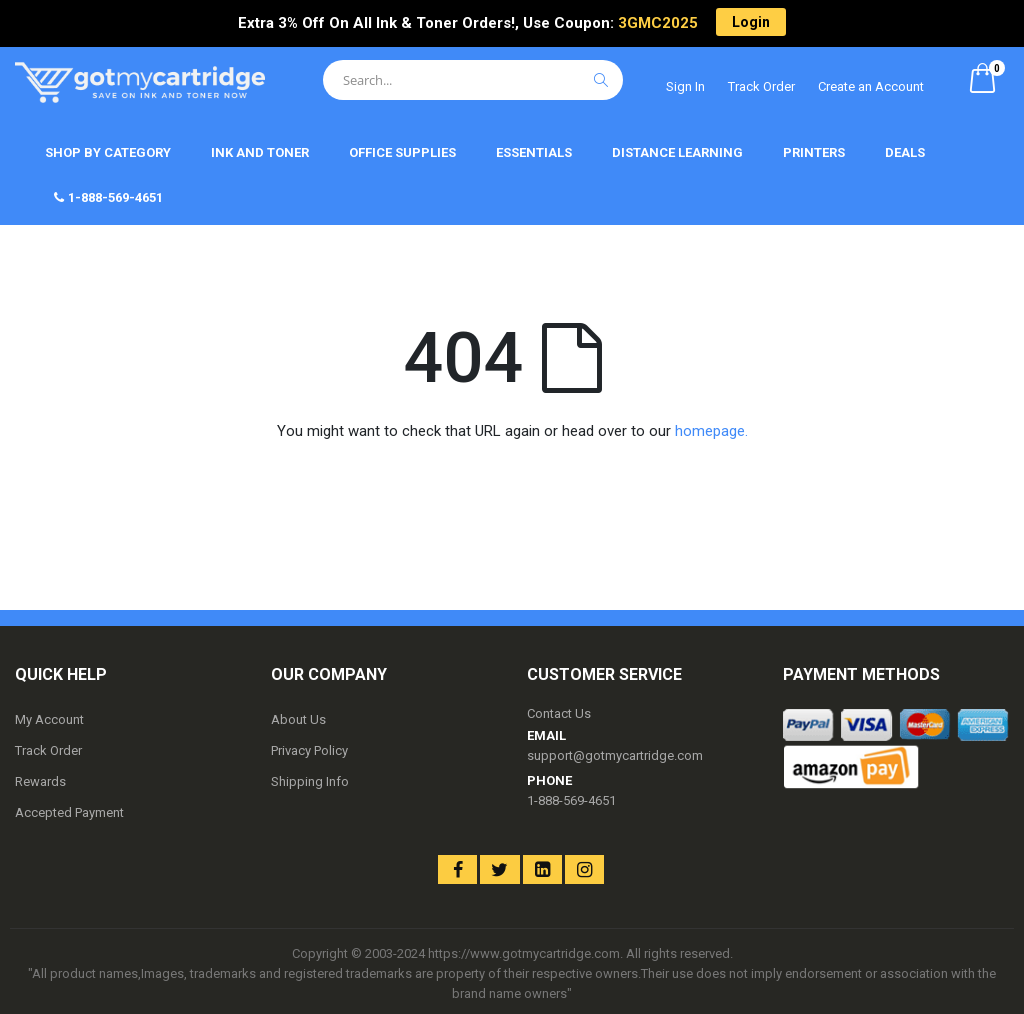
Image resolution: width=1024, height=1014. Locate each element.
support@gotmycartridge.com (615, 755)
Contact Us (559, 713)
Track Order (761, 86)
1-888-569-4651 (571, 800)
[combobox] (473, 80)
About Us (298, 719)
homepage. (711, 431)
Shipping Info (310, 781)
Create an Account (871, 86)
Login (751, 22)
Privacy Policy (309, 750)
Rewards (40, 781)
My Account (49, 719)
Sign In (685, 86)
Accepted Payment (69, 812)
